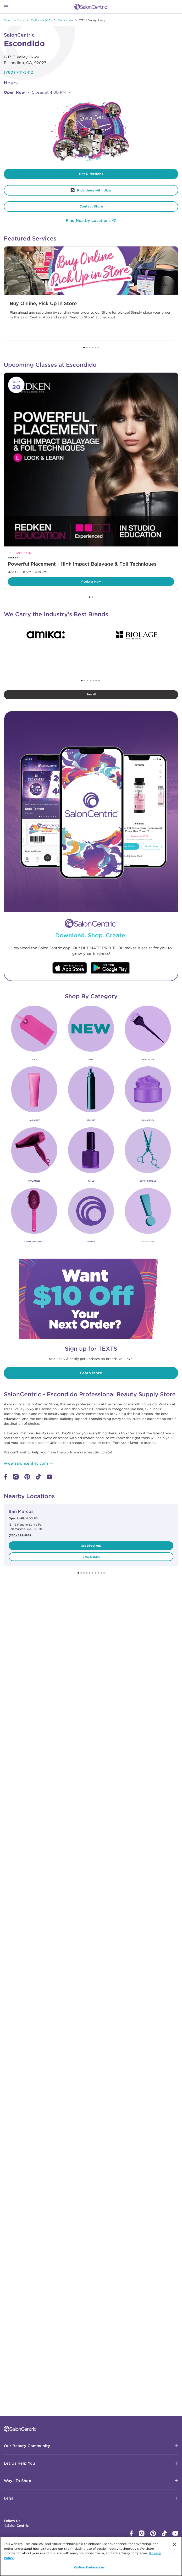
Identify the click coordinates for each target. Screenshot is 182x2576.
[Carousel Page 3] (89, 347)
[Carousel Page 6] (98, 347)
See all (91, 704)
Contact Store (91, 206)
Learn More (91, 1382)
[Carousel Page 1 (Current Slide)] (84, 347)
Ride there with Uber (58, 188)
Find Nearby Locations (91, 220)
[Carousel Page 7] (99, 690)
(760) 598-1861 (20, 1545)
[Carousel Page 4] (92, 347)
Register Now (56, 586)
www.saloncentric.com (29, 1473)
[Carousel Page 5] (95, 347)
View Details (94, 1566)
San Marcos (21, 1521)
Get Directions (91, 174)
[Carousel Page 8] (98, 1583)
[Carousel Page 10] (104, 1583)
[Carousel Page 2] (87, 347)
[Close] (174, 2546)
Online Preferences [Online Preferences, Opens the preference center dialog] (89, 2568)
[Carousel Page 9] (101, 1583)
